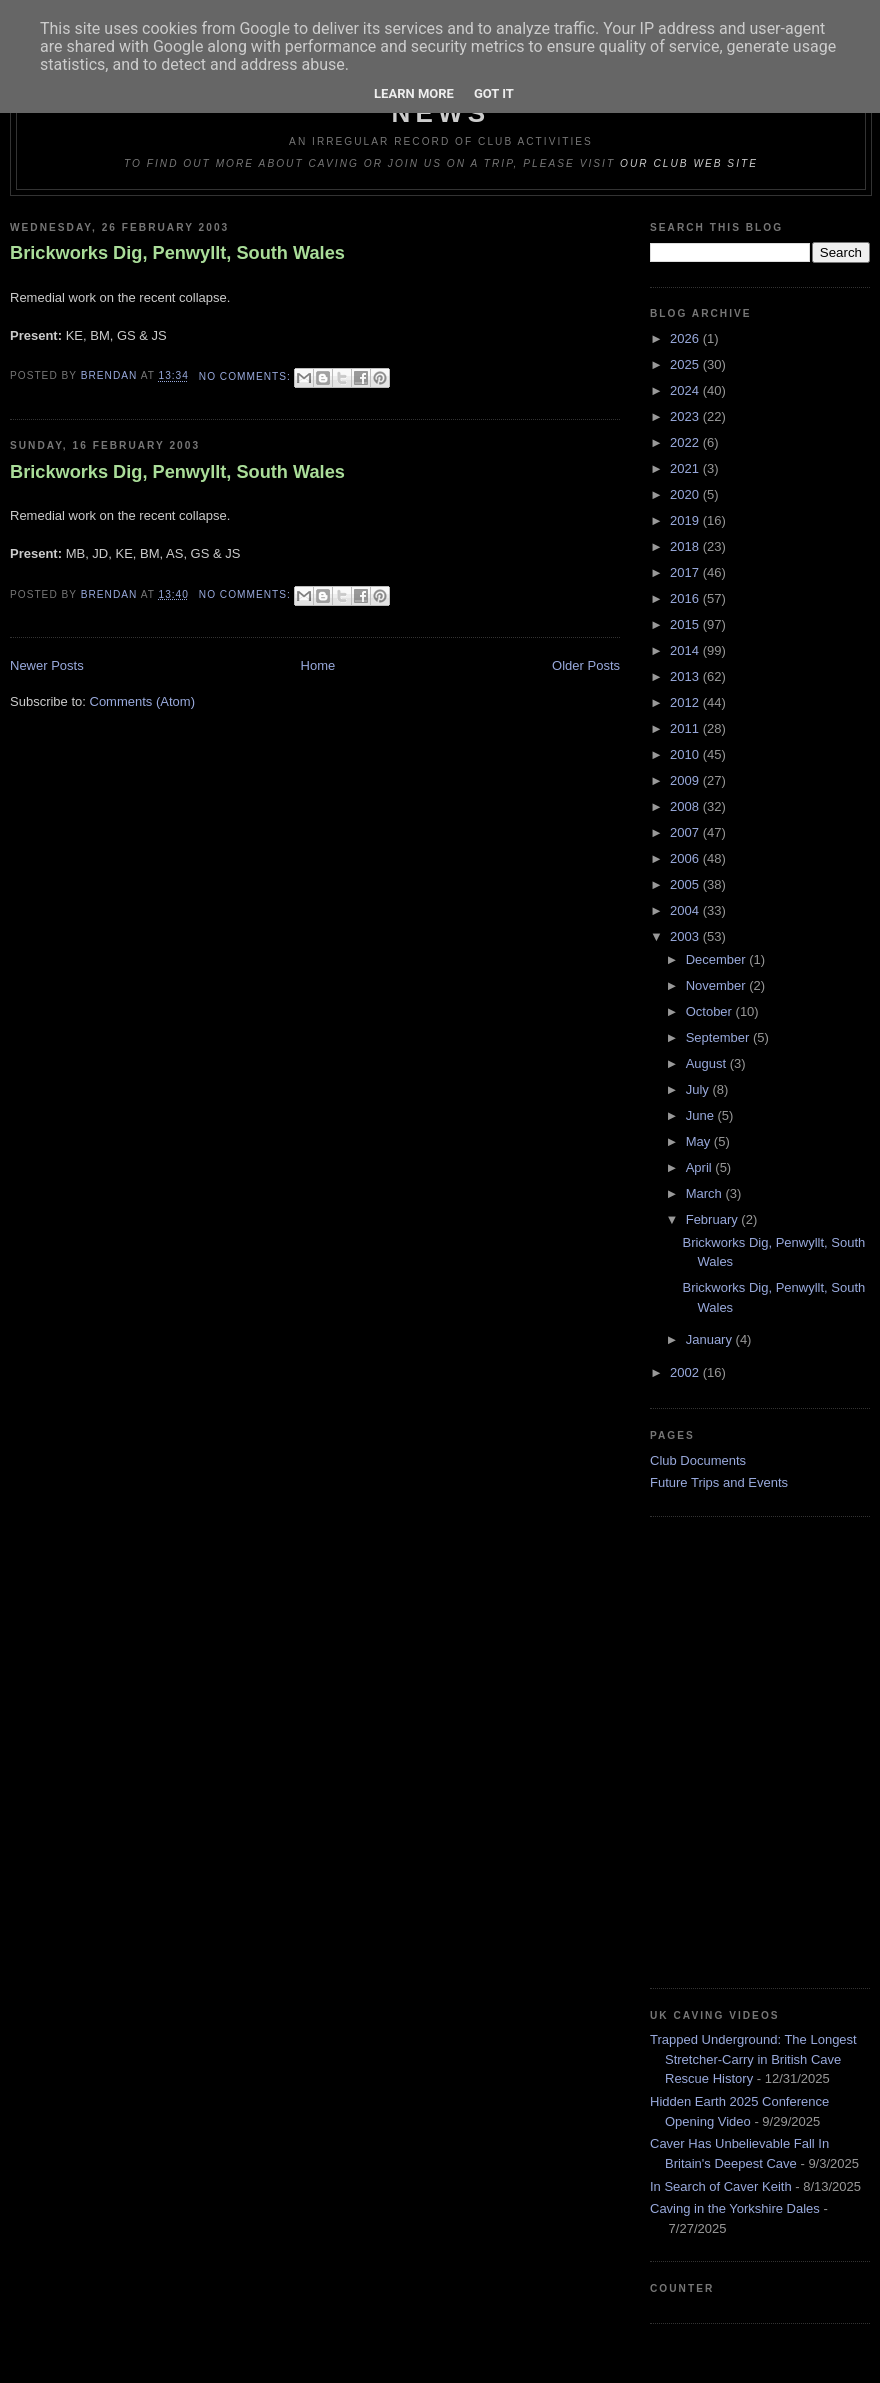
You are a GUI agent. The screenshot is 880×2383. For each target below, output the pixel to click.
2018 (686, 546)
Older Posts (586, 665)
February (714, 1219)
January (711, 1339)
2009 (686, 780)
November (718, 985)
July (699, 1089)
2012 (686, 702)
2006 (686, 858)
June (702, 1115)
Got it (494, 93)
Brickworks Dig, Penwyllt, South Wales (177, 253)
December (718, 959)
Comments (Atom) (142, 701)
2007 (686, 832)
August (708, 1063)
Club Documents (698, 1460)
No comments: (247, 376)
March (706, 1193)
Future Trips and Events (719, 1482)
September (719, 1037)
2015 (686, 624)
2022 (686, 442)
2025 (686, 364)
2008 (686, 806)
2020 (686, 494)
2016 (686, 598)
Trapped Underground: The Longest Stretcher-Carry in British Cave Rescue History (753, 2059)
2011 (686, 728)
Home (318, 665)
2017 (686, 572)
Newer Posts (47, 665)
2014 (686, 650)
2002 (686, 1372)
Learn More (414, 93)
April (701, 1167)
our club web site (689, 163)
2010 (686, 754)
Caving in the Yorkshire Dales (735, 2208)
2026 (686, 338)
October (711, 1011)
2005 (686, 884)
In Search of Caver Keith (721, 2186)
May (700, 1141)
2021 (686, 468)
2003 (686, 936)
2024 (686, 390)
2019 (686, 520)
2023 (686, 416)
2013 (686, 676)
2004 (686, 910)
